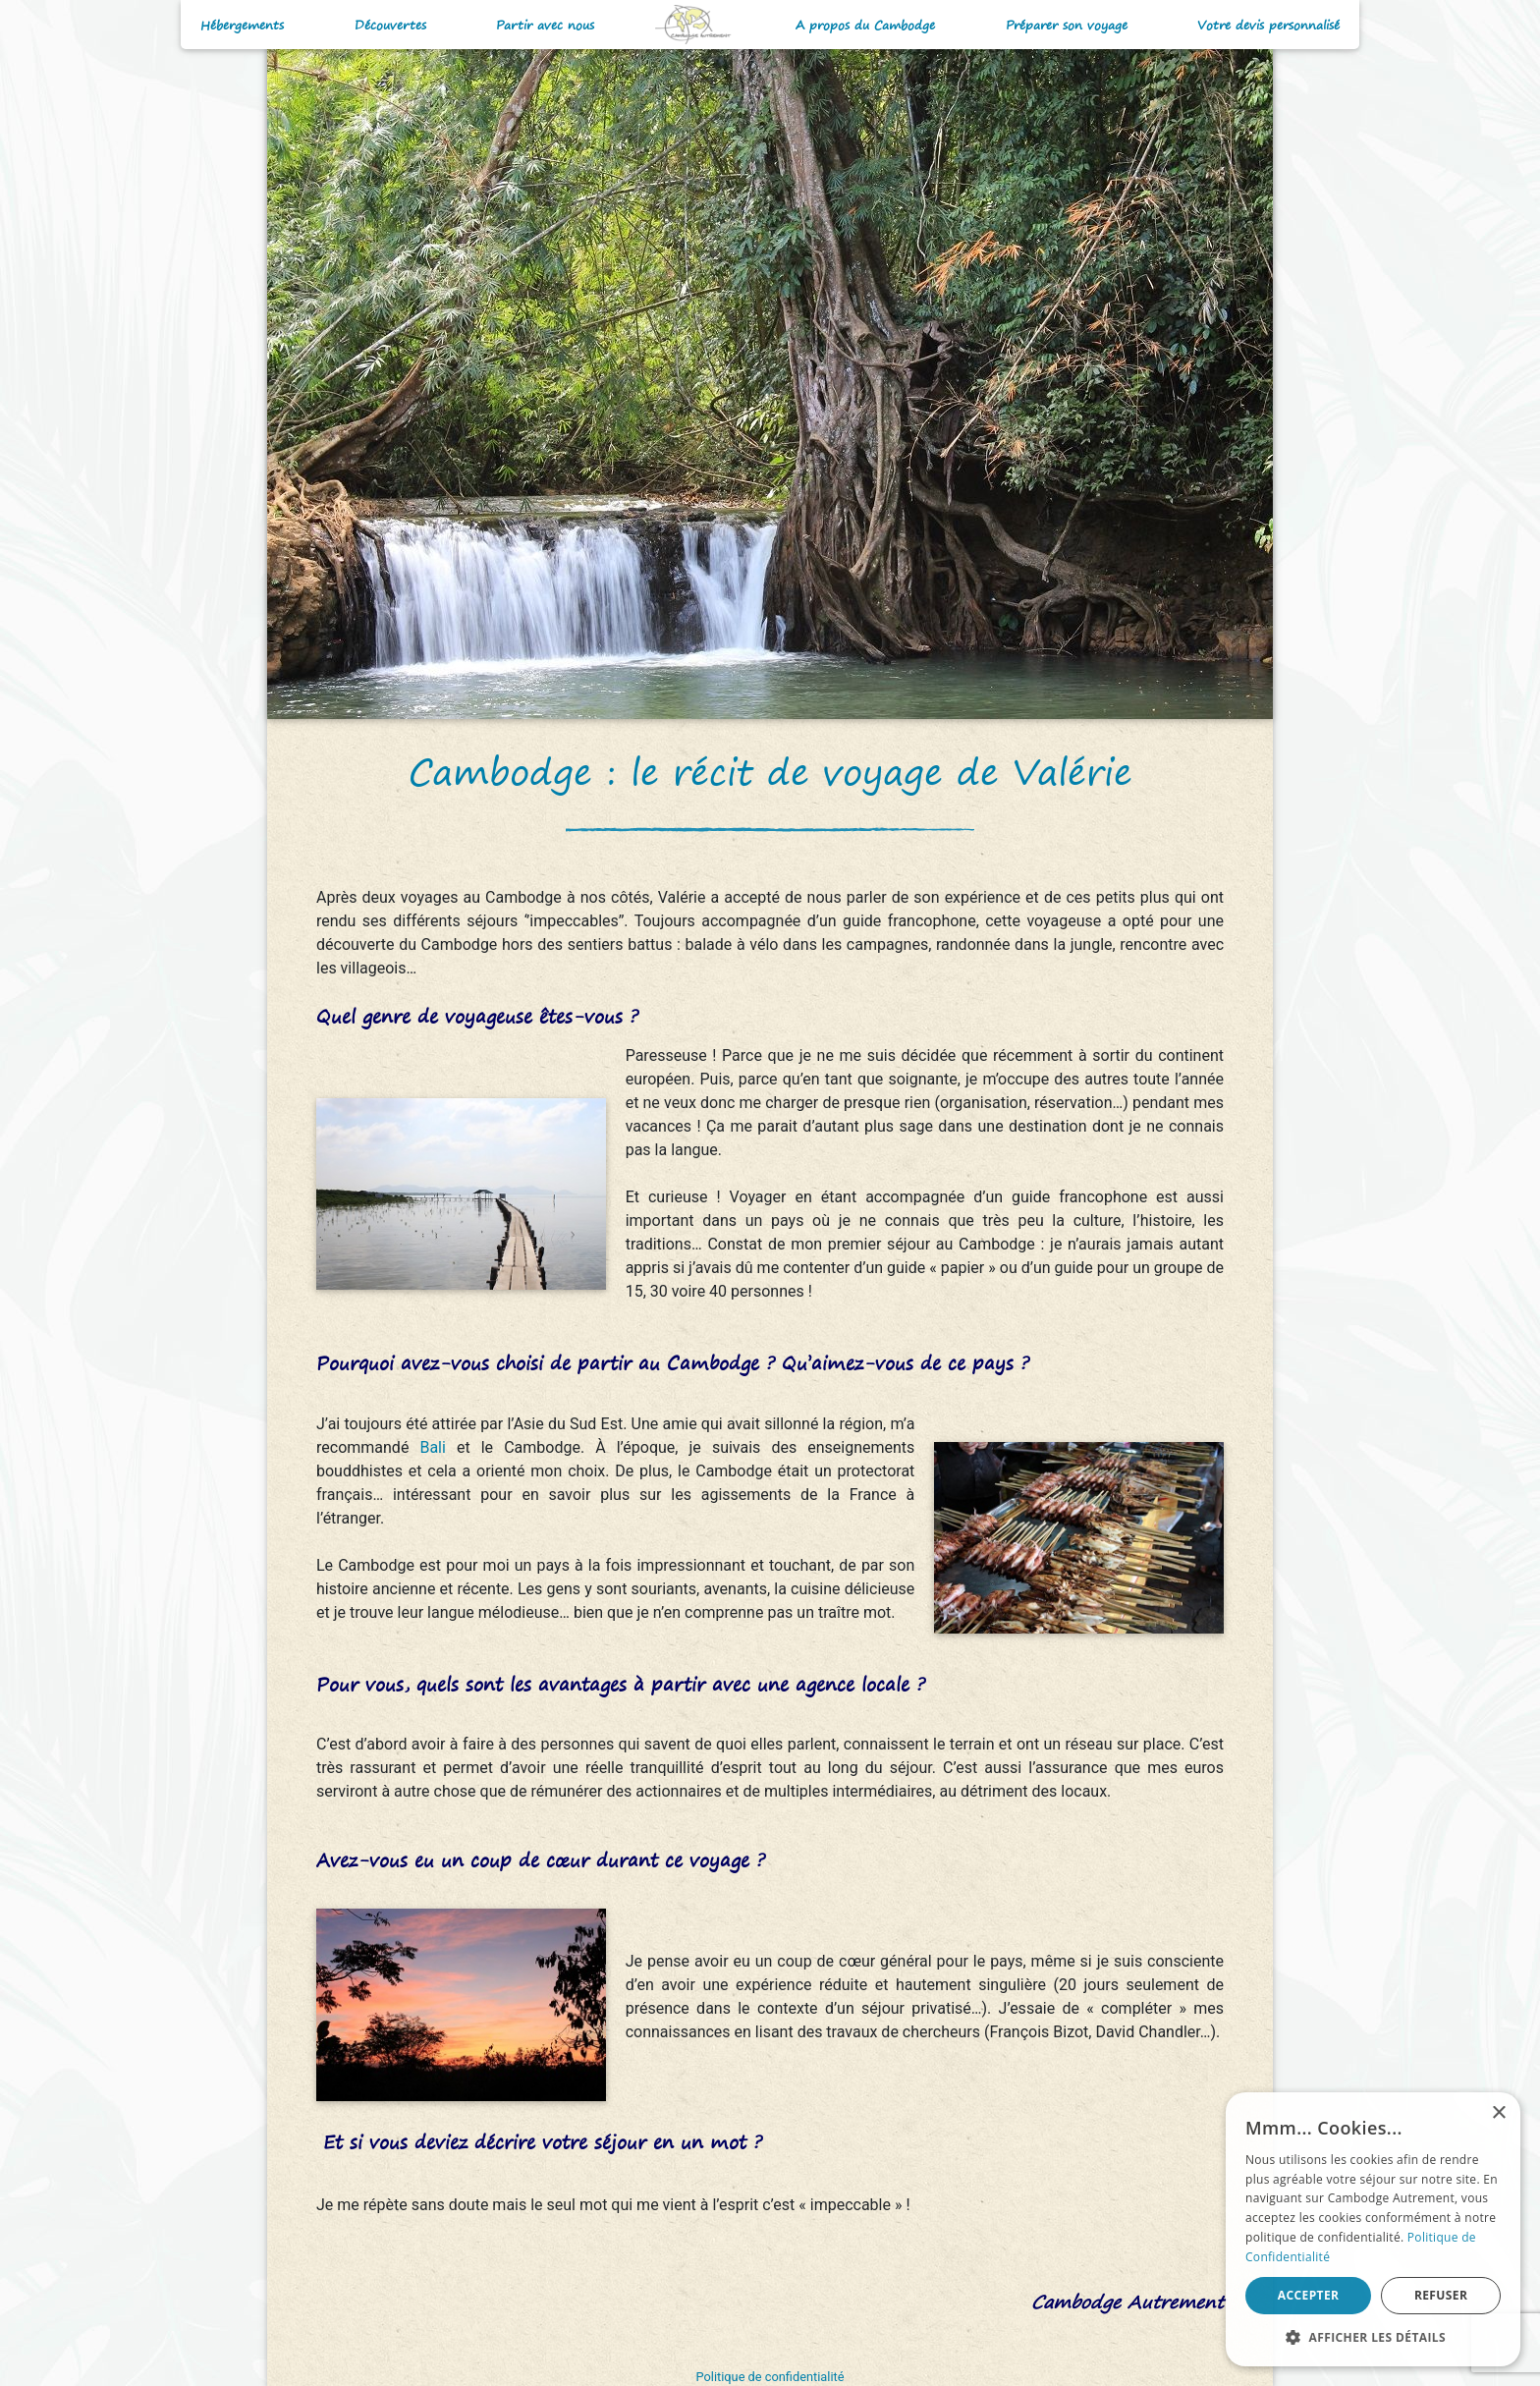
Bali (438, 1447)
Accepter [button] (1309, 2295)
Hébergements (242, 25)
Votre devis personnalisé (1268, 25)
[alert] (1373, 2229)
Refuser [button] (1440, 2295)
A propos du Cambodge (865, 25)
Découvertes (390, 25)
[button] (1373, 2337)
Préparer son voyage (1067, 25)
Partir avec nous (545, 25)
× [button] (1498, 2113)
